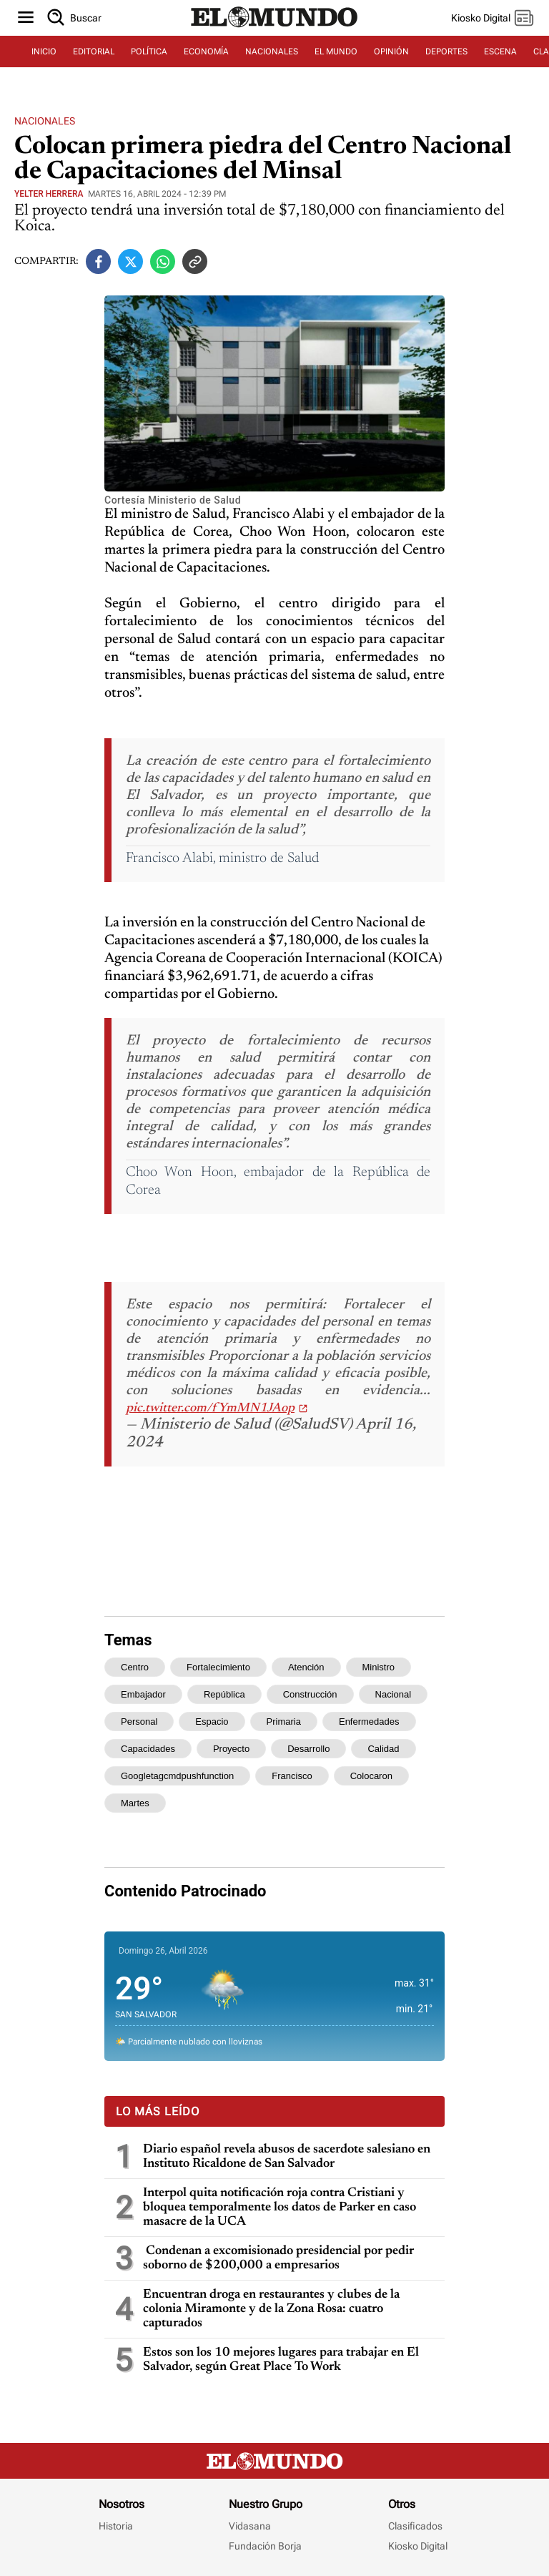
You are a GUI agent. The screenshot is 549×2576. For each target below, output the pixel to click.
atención (306, 1667)
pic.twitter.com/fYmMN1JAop (210, 1408)
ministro (378, 1667)
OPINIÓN (391, 51)
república (224, 1694)
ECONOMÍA (206, 51)
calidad (383, 1748)
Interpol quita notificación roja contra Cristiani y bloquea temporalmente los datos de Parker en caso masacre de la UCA (279, 2207)
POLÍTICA (149, 51)
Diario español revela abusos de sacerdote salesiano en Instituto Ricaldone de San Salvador (286, 2156)
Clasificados (415, 2526)
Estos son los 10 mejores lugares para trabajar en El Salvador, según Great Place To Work (281, 2360)
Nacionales (44, 121)
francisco (292, 1776)
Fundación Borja (265, 2546)
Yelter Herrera (48, 194)
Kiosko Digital (417, 2546)
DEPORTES (446, 51)
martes (135, 1803)
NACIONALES (271, 51)
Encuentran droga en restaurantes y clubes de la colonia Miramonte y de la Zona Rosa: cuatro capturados (271, 2309)
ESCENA (500, 51)
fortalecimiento (218, 1667)
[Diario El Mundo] (274, 28)
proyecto (231, 1748)
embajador (143, 1694)
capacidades (148, 1748)
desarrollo (308, 1748)
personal (139, 1721)
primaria (284, 1721)
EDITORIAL (93, 51)
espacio (211, 1721)
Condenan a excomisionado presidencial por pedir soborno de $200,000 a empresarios (278, 2258)
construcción (310, 1694)
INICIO (43, 51)
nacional (393, 1694)
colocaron (371, 1776)
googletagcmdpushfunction (177, 1776)
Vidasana (250, 2526)
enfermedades (369, 1721)
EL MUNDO (336, 51)
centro (135, 1667)
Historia (116, 2526)
